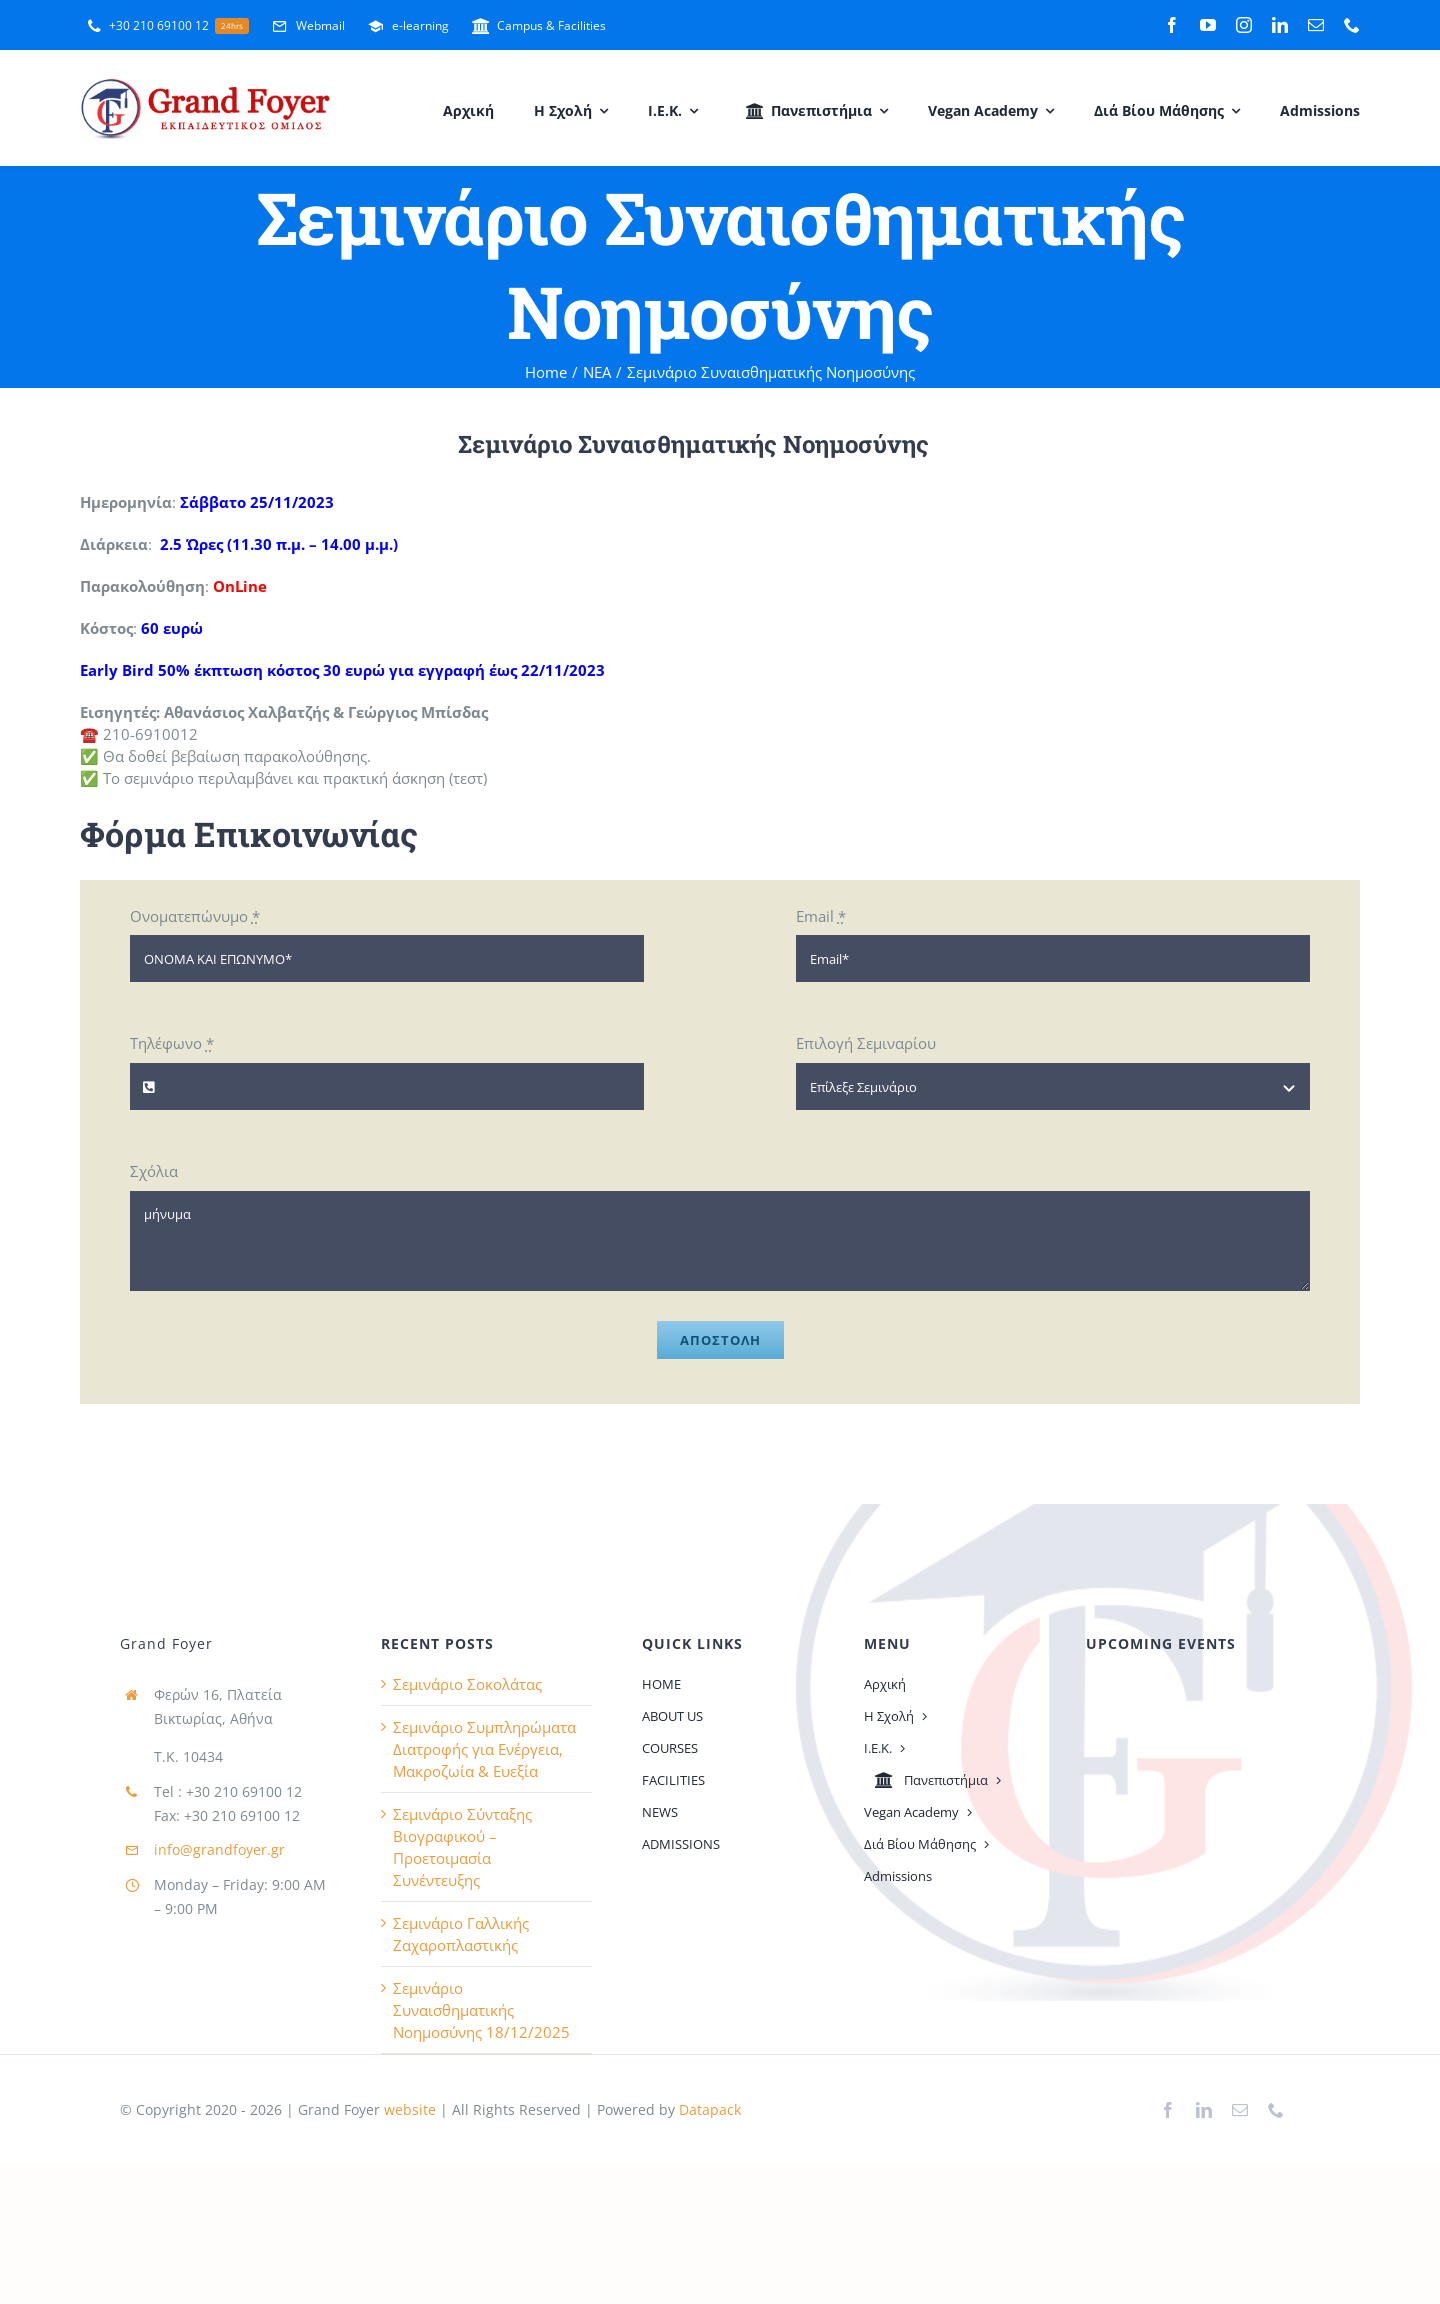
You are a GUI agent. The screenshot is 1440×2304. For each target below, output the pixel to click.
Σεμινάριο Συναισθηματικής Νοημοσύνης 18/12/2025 (481, 2010)
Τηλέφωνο (172, 1043)
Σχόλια (154, 1171)
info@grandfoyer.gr (219, 1849)
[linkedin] (1280, 25)
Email (821, 916)
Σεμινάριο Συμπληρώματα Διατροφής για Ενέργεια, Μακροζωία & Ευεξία (484, 1749)
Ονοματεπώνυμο (195, 916)
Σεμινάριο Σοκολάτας (467, 1684)
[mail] (1316, 25)
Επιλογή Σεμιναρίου (866, 1043)
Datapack (710, 2109)
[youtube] (1208, 25)
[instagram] (1244, 25)
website (408, 2109)
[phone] (1352, 25)
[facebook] (1172, 25)
